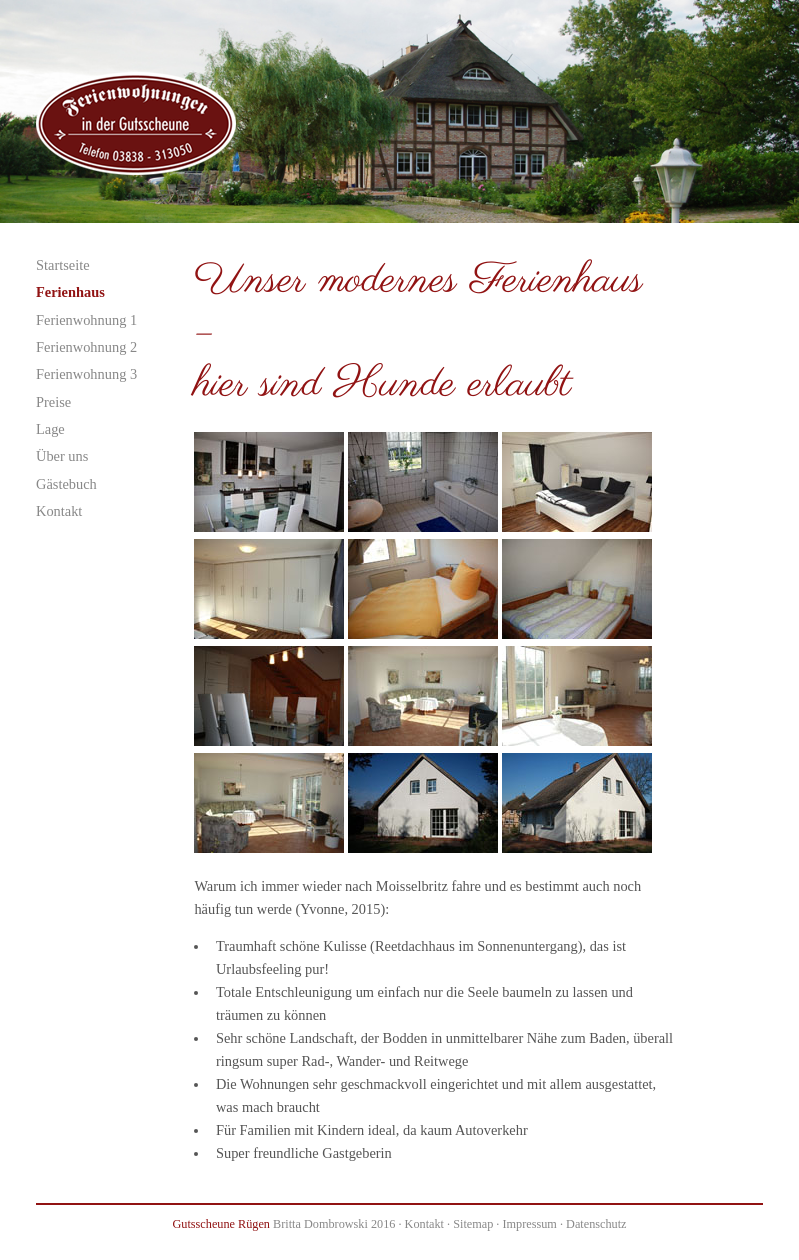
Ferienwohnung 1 (86, 320)
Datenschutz (596, 1224)
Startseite (63, 265)
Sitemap (473, 1224)
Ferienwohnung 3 (86, 374)
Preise (53, 402)
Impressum (529, 1224)
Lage (50, 429)
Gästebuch (66, 484)
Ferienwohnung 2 (86, 347)
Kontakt (59, 511)
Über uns (62, 456)
